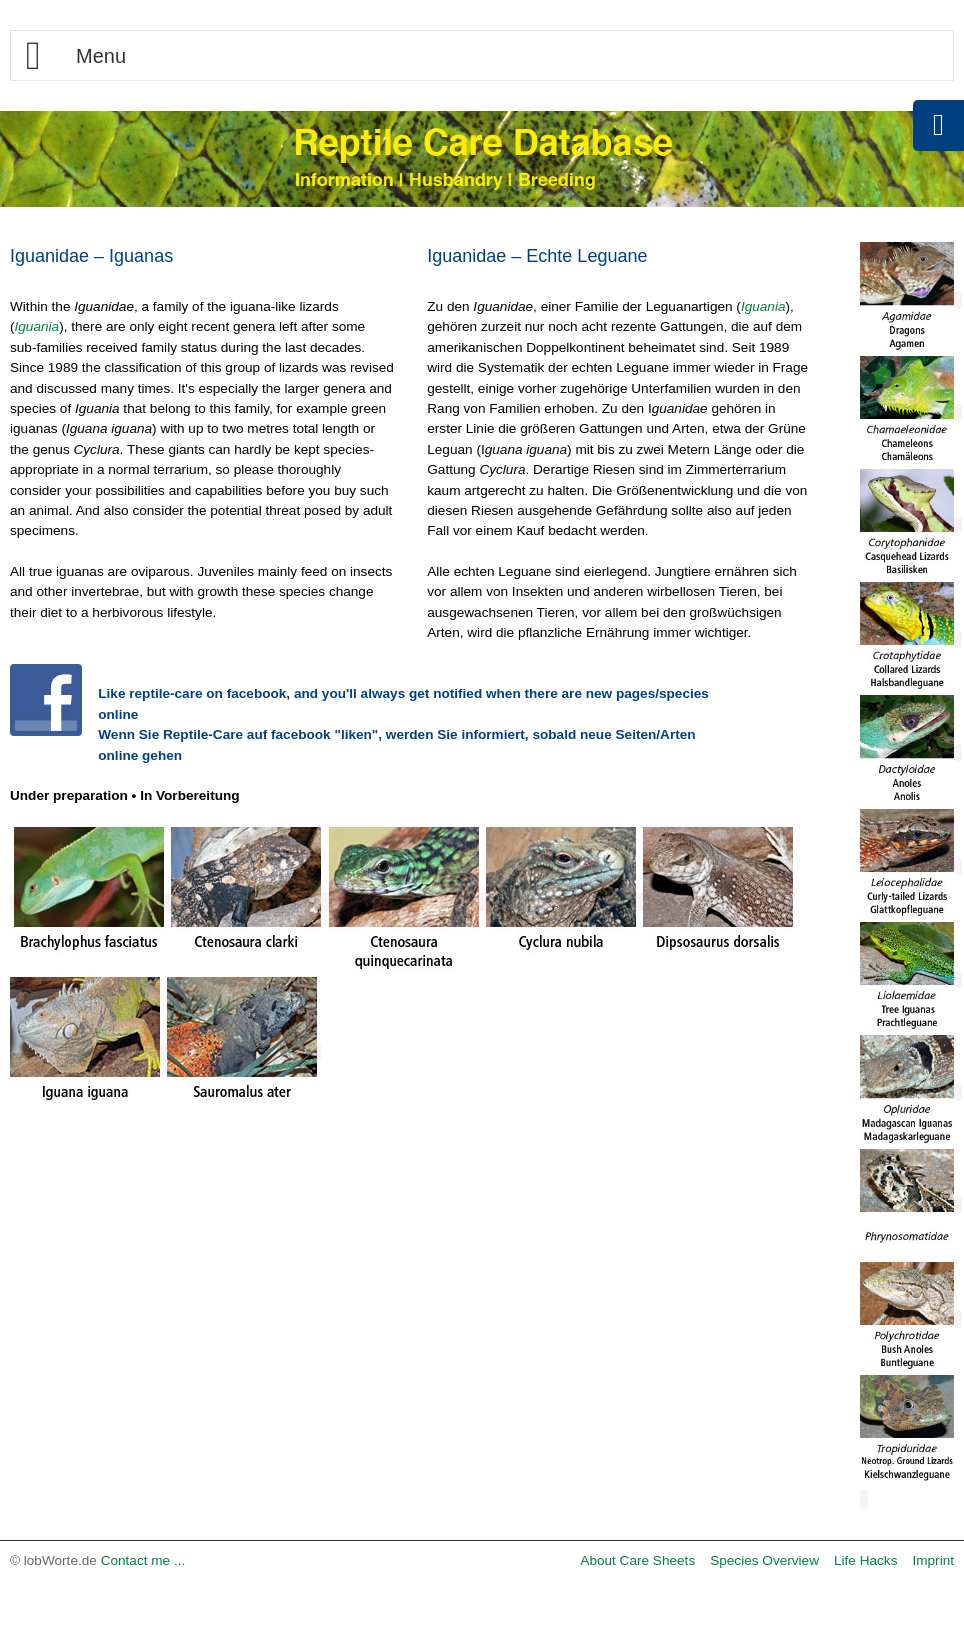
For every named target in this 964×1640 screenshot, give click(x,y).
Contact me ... (143, 1560)
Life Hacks (865, 1560)
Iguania (37, 326)
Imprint (933, 1560)
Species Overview (764, 1560)
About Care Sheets (637, 1560)
